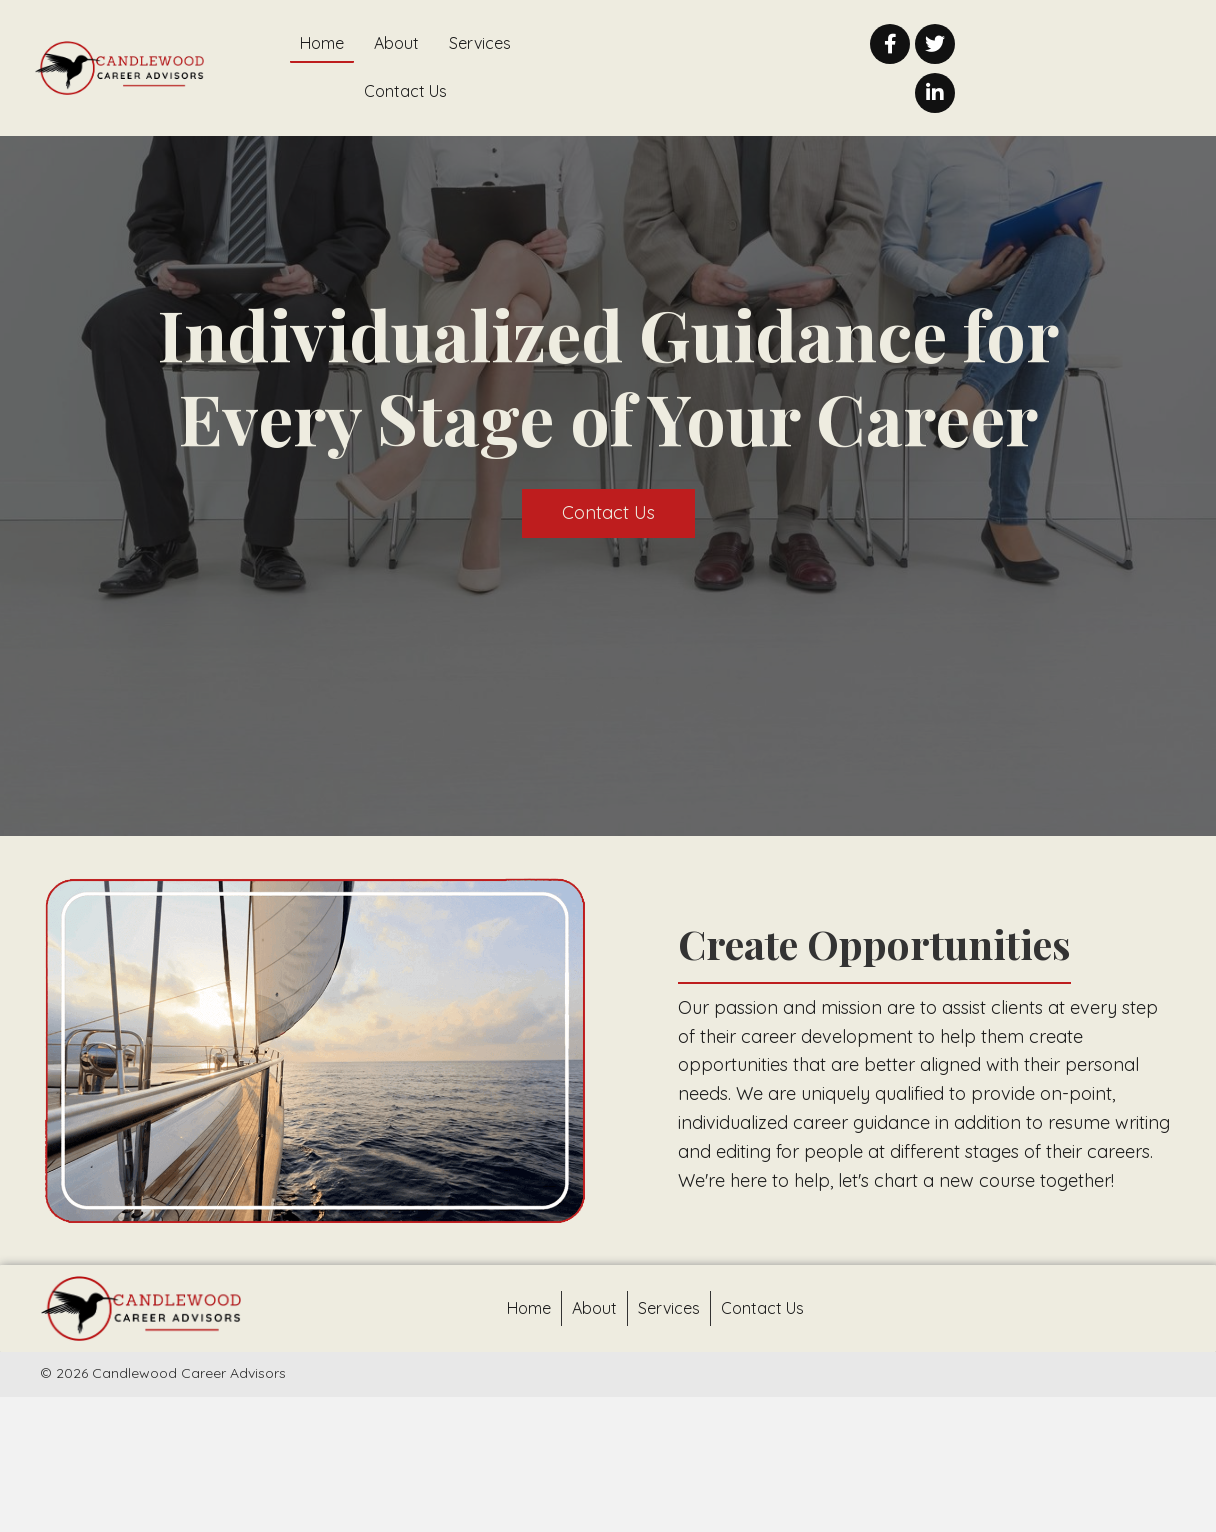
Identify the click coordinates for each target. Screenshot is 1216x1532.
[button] (890, 44)
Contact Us (762, 1308)
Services (669, 1308)
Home (529, 1308)
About (594, 1308)
